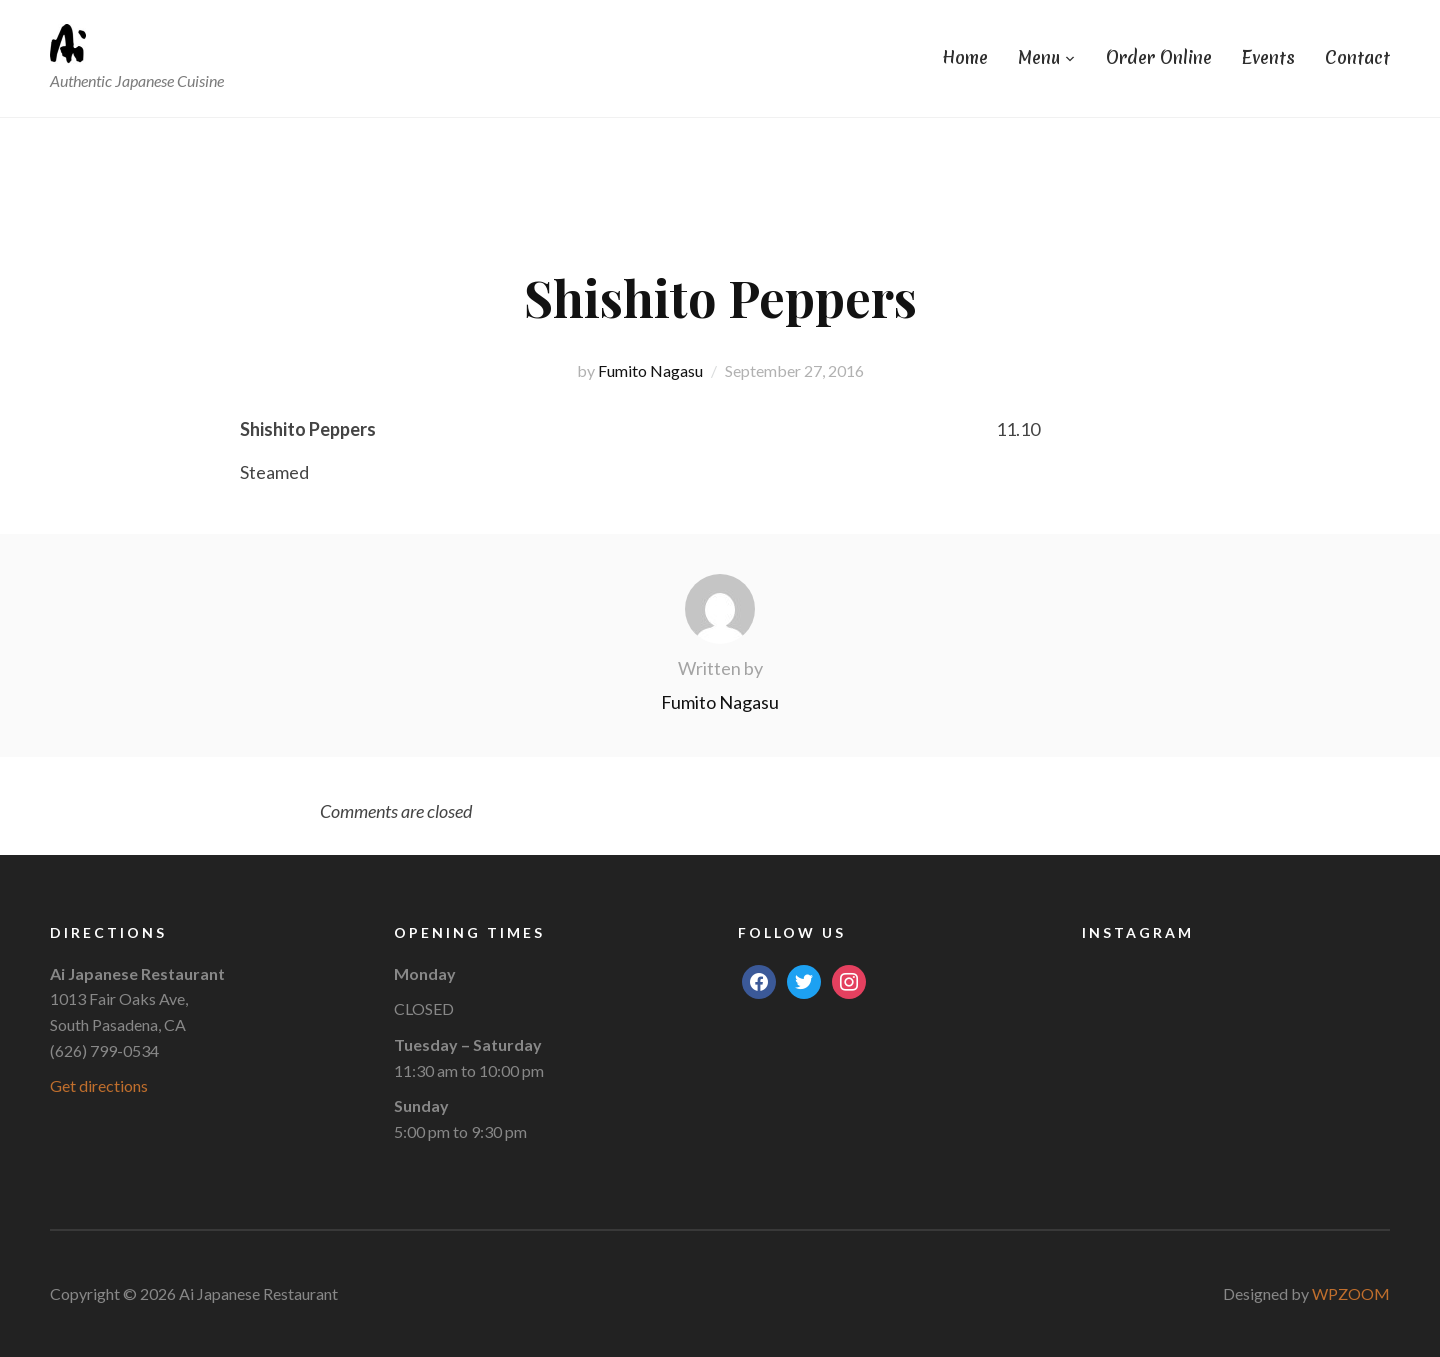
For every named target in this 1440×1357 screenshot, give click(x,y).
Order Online (1159, 57)
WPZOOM (1351, 1293)
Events (1268, 57)
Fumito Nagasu (650, 370)
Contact (1357, 57)
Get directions (99, 1085)
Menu (1039, 57)
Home (965, 57)
